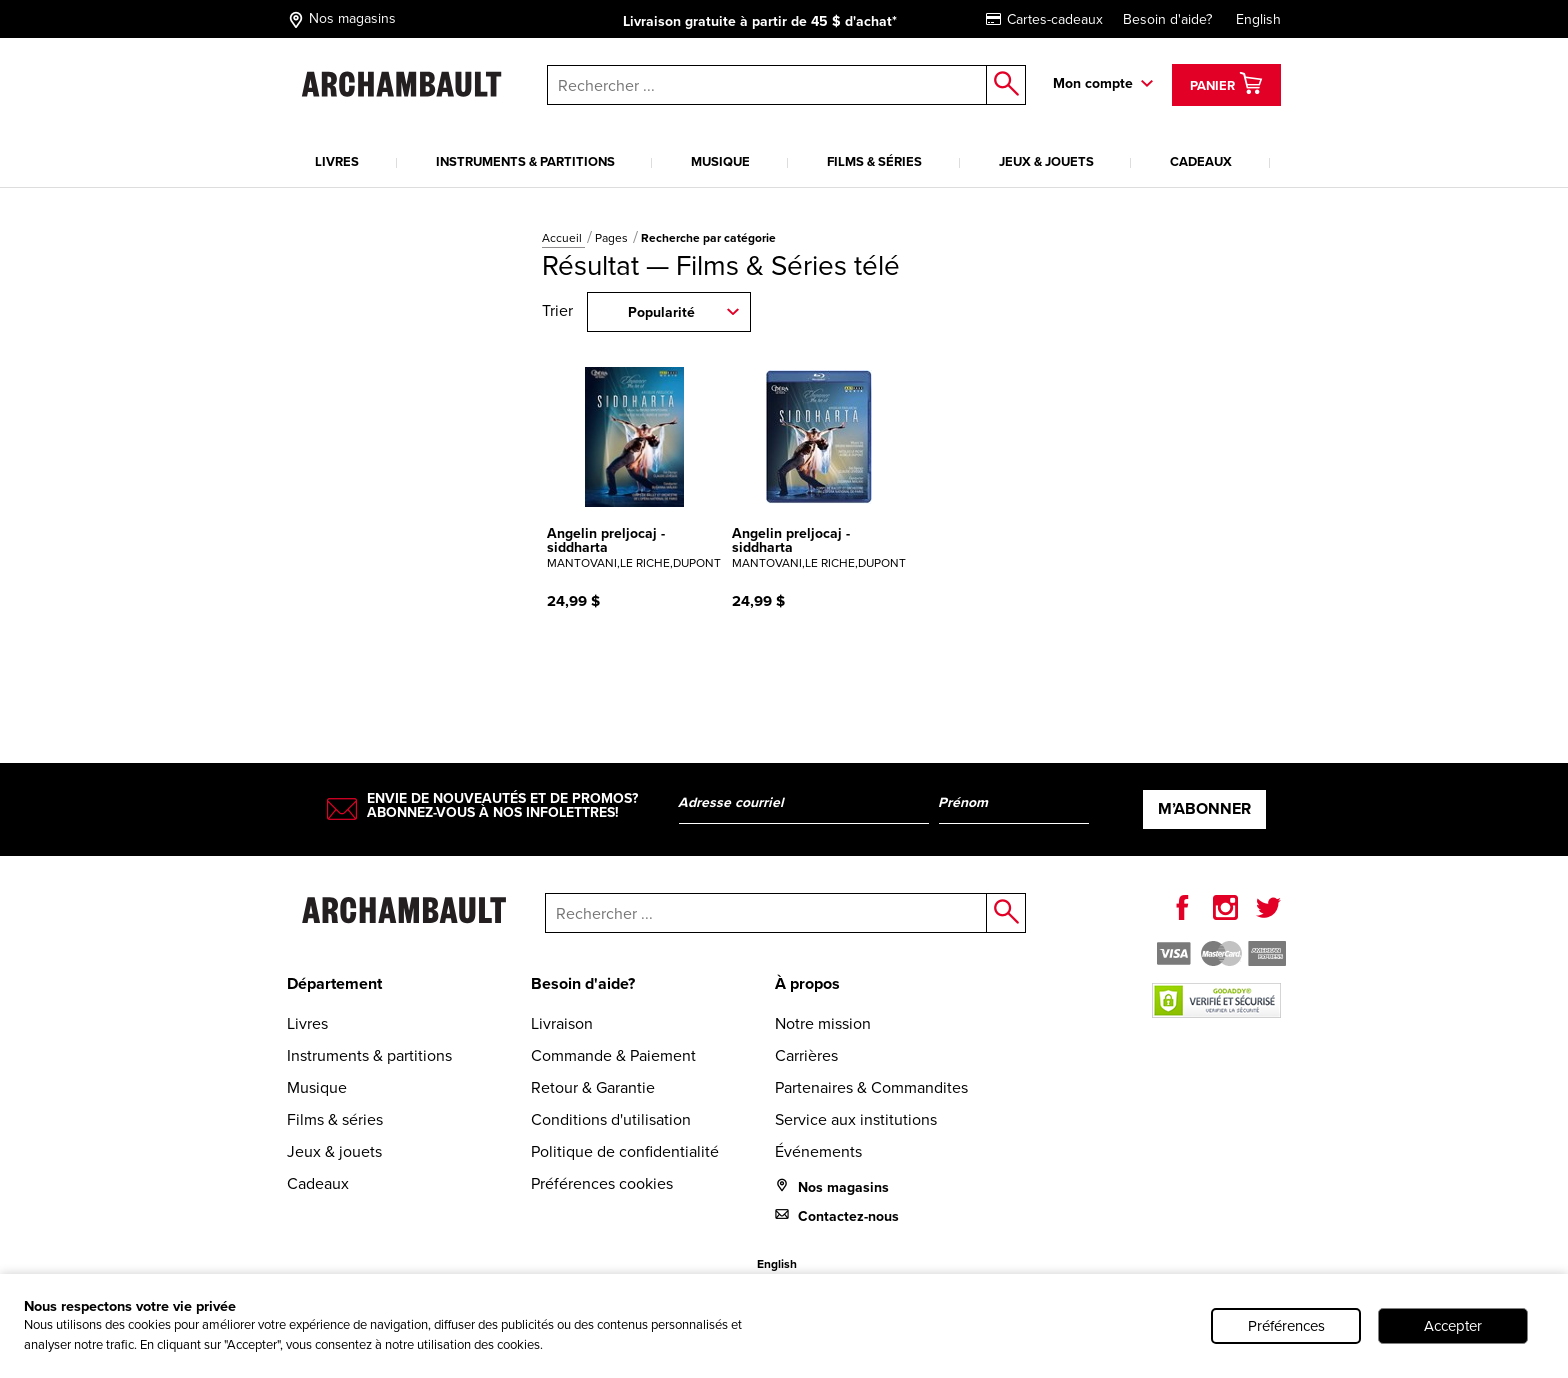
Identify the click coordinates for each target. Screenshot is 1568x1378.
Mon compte (1093, 83)
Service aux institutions (856, 1119)
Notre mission (823, 1023)
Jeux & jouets (1046, 161)
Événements (818, 1151)
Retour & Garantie (593, 1087)
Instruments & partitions (525, 161)
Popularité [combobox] (661, 312)
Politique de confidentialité (625, 1151)
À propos (807, 983)
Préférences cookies (602, 1183)
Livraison (562, 1023)
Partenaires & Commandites (871, 1087)
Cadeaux (1201, 161)
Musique (720, 161)
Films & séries (874, 161)
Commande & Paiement (613, 1055)
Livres (337, 161)
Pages (613, 238)
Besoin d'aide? (1167, 19)
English (1258, 19)
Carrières (806, 1055)
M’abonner (1204, 808)
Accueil (563, 238)
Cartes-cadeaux (1044, 19)
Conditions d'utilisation (611, 1119)
